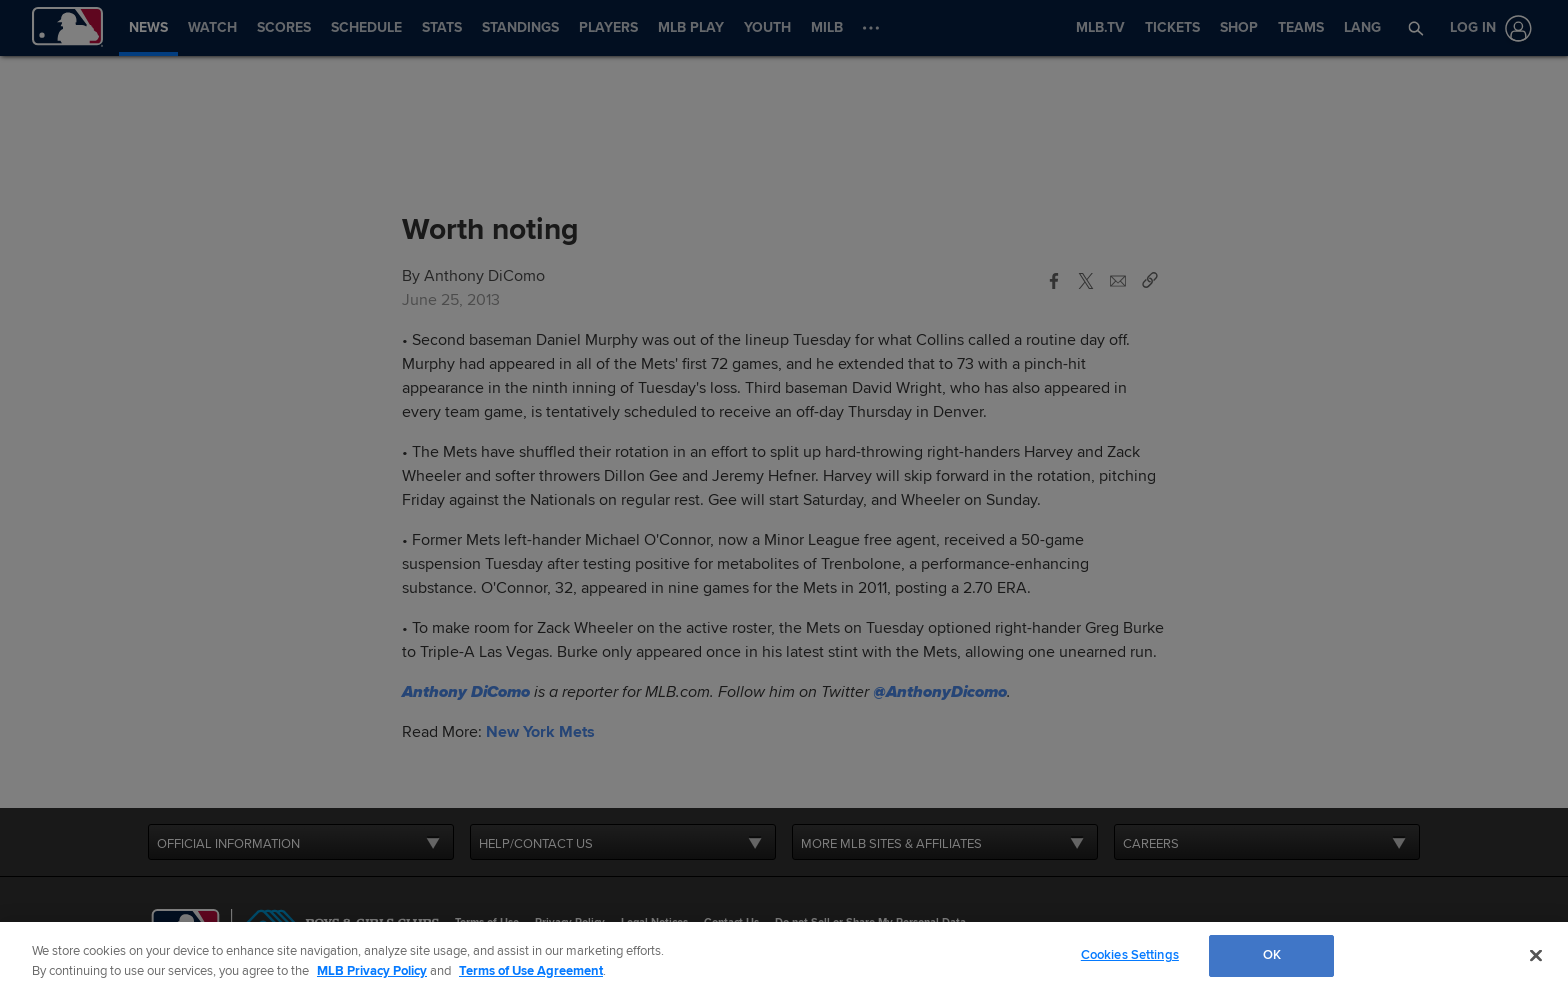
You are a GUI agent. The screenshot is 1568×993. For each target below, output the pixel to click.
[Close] (1536, 955)
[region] (784, 957)
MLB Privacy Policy (372, 971)
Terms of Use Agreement (531, 971)
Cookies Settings (1130, 955)
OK (1272, 955)
